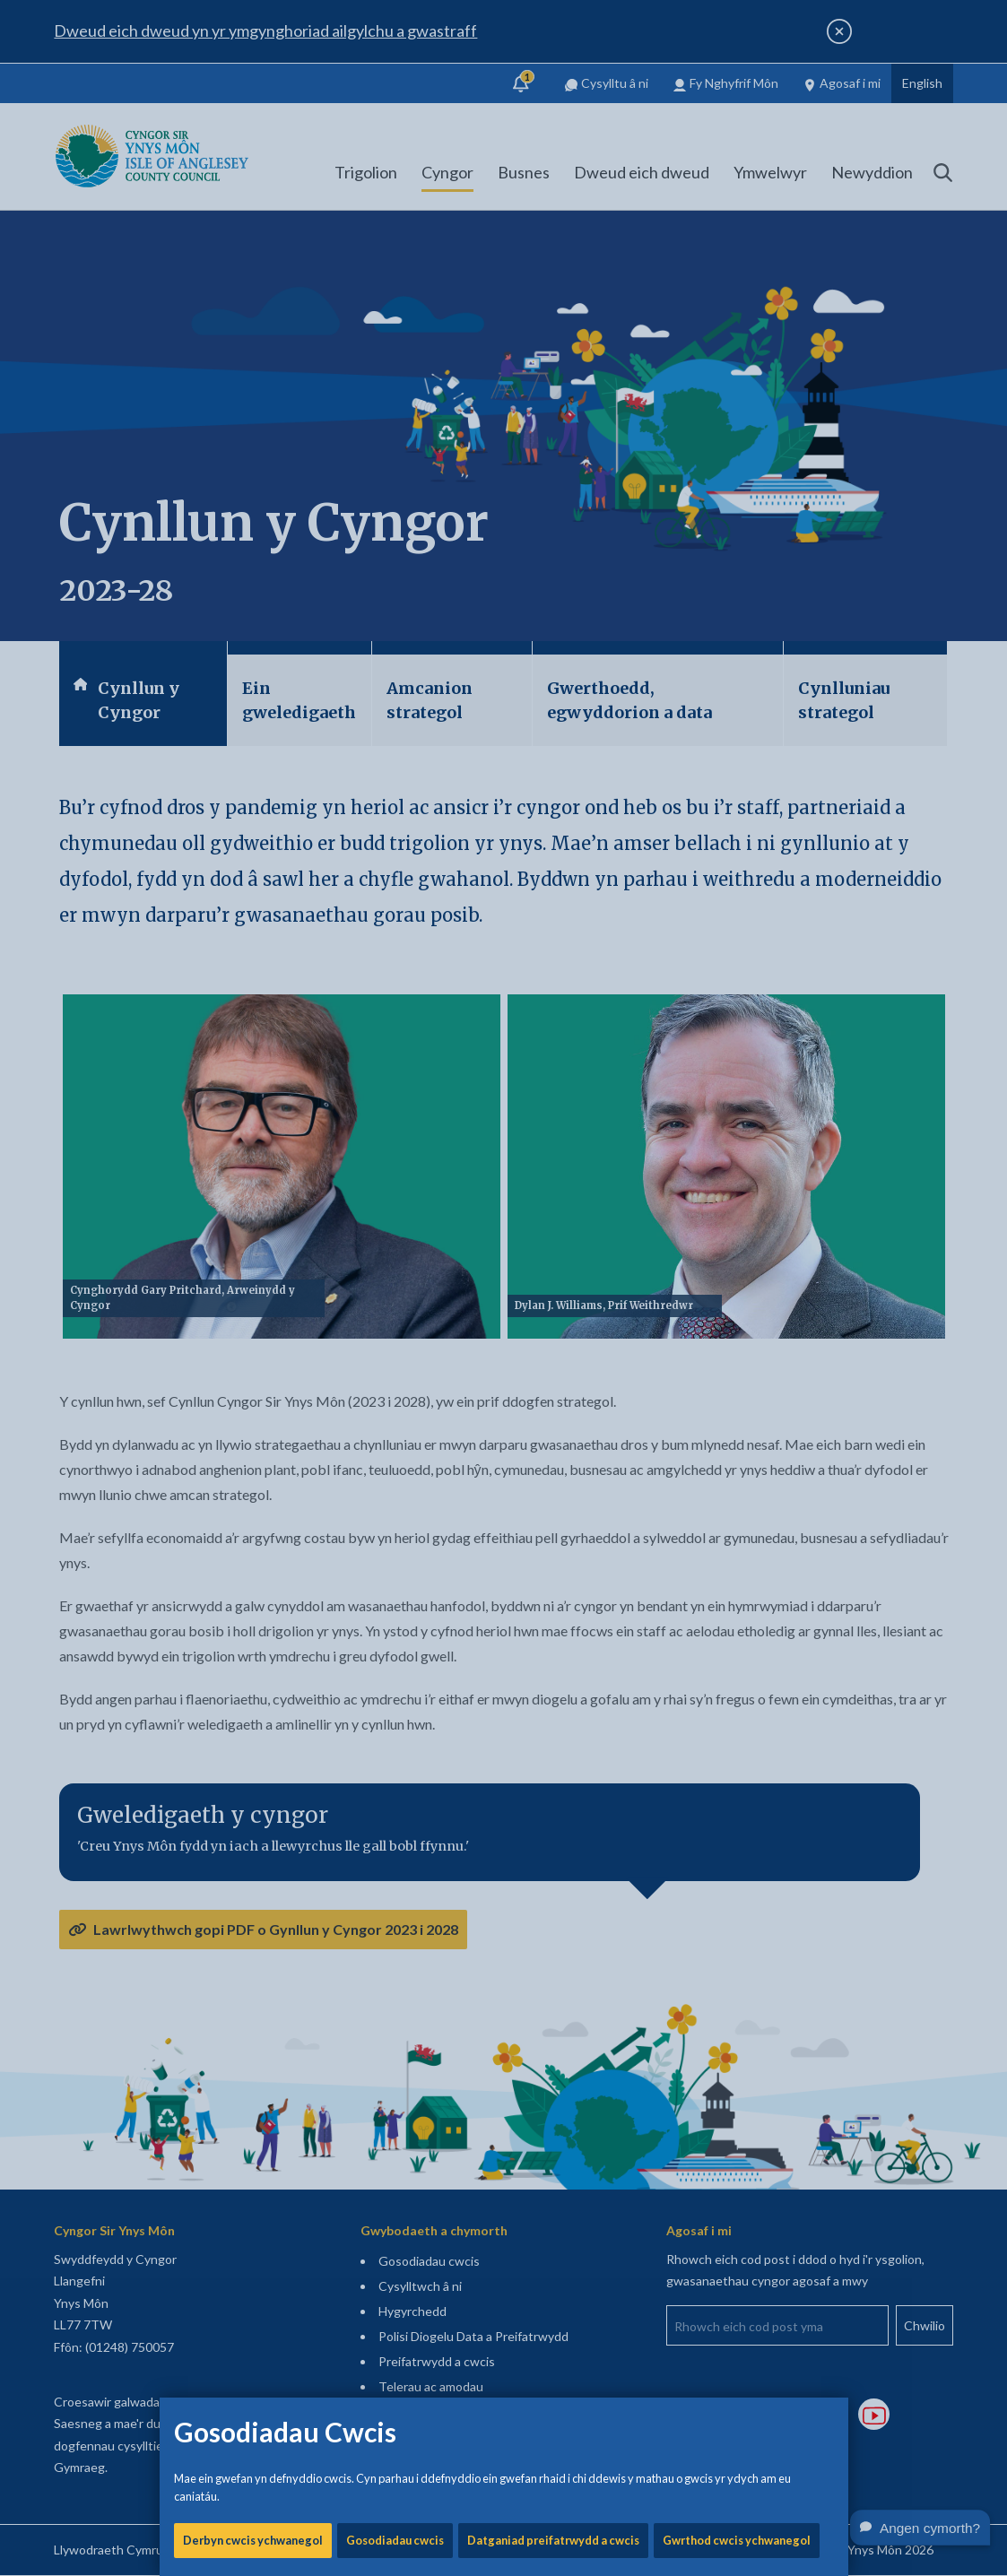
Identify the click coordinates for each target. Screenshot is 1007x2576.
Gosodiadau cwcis (395, 610)
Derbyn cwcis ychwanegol (253, 610)
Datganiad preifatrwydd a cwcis (553, 610)
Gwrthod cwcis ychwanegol (737, 610)
